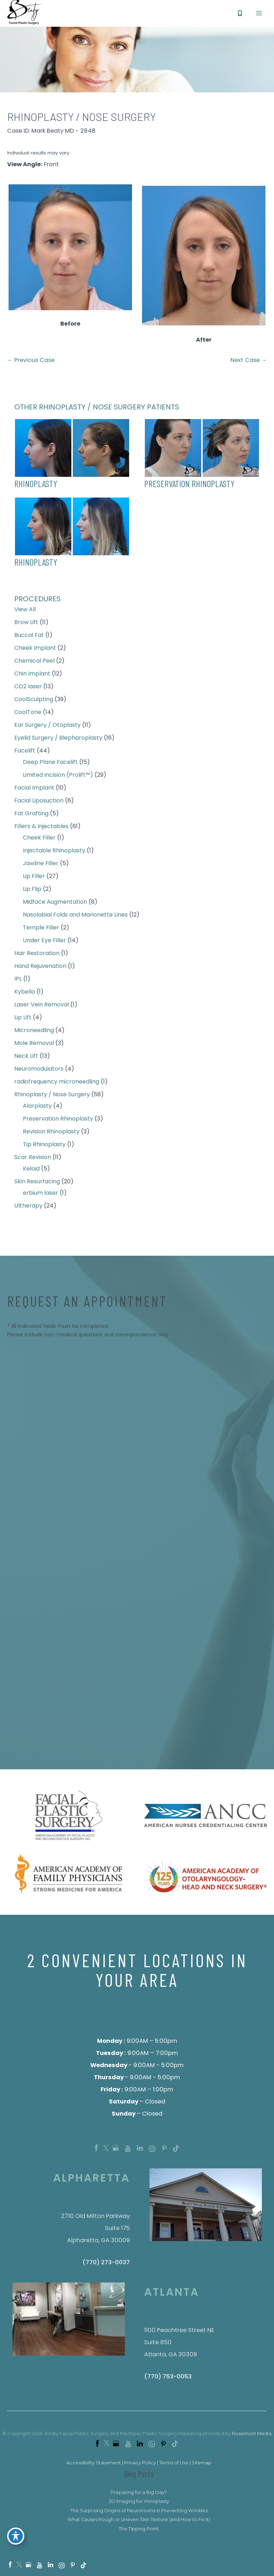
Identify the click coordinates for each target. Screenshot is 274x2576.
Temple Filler (41, 931)
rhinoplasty (35, 565)
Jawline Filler (41, 866)
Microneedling (34, 1033)
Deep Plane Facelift (50, 765)
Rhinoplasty (35, 487)
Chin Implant (32, 677)
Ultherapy (28, 1209)
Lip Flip (32, 892)
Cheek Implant (35, 651)
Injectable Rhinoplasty (54, 854)
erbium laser (40, 1196)
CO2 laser (28, 689)
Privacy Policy (140, 2466)
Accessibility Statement (93, 2466)
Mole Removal (34, 1046)
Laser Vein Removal (41, 1008)
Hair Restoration (37, 956)
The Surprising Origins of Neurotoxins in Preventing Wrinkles (139, 2513)
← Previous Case (31, 363)
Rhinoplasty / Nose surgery (81, 119)
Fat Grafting (31, 816)
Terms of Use (173, 2466)
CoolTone (27, 715)
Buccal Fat (29, 638)
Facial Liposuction (39, 804)
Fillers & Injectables (41, 829)
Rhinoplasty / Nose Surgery (52, 1097)
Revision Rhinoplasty (51, 1135)
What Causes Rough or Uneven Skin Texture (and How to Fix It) (138, 2523)
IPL (18, 982)
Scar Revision (32, 1160)
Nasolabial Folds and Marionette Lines (75, 918)
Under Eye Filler (44, 943)
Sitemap (202, 2466)
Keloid (31, 1172)
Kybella (24, 995)
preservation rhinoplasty (189, 487)
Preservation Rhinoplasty (58, 1122)
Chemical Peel (34, 664)
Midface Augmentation (55, 905)
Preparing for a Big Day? (139, 2495)
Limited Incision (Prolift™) (58, 778)
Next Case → (248, 363)
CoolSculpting (33, 702)
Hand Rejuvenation (40, 969)
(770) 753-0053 (168, 2380)
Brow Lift (26, 625)
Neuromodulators (39, 1072)
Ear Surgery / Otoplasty (47, 728)
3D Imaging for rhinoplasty (138, 2505)
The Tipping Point (139, 2532)
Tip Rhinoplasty (44, 1147)
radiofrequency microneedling (56, 1085)
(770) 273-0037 (106, 2266)
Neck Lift (26, 1059)
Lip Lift (22, 1020)
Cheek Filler (39, 841)
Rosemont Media (252, 2437)
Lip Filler (34, 879)
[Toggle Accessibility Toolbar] (15, 2539)
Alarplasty (37, 1109)
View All (25, 612)
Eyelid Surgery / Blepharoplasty (58, 741)
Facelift (24, 754)
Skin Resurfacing (37, 1184)
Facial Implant (34, 791)
